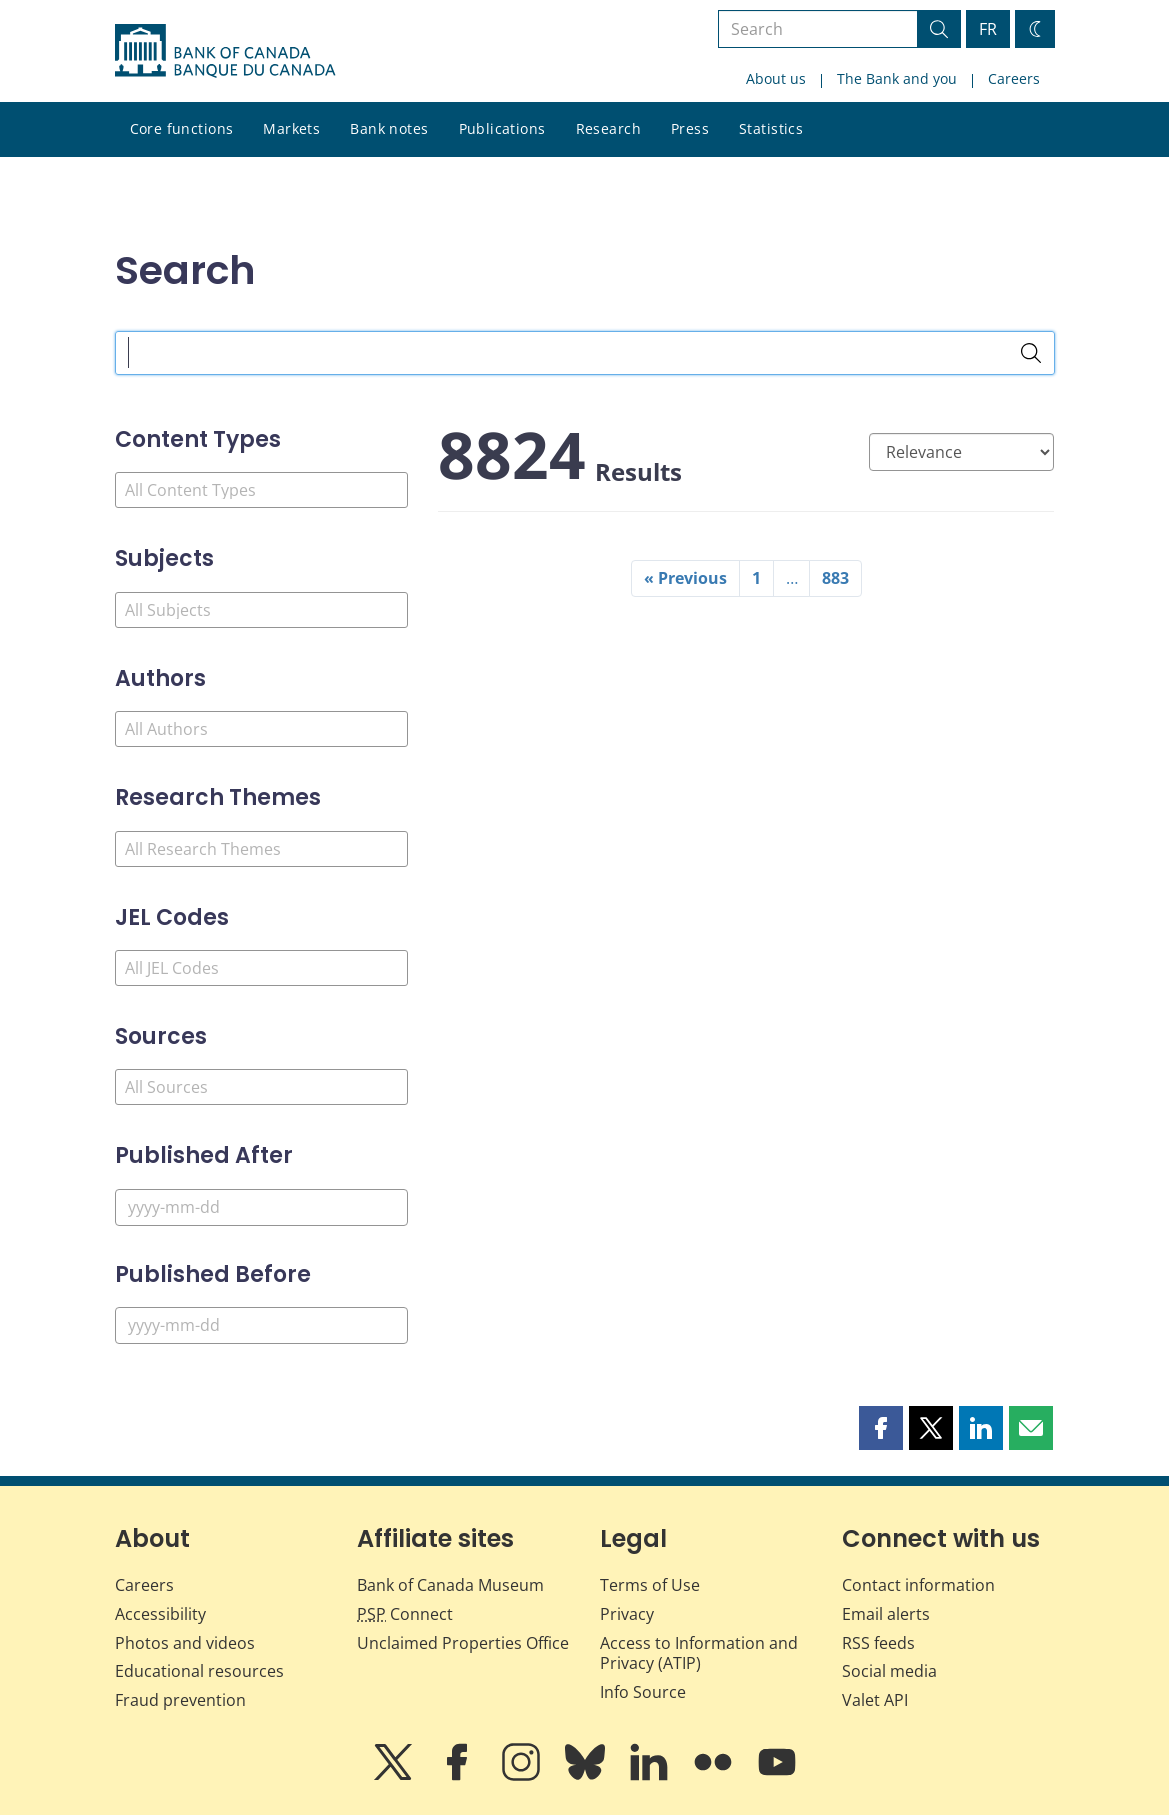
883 (835, 578)
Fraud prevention (180, 1700)
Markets (291, 128)
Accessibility (160, 1614)
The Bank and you (897, 78)
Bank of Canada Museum (450, 1585)
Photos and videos (185, 1643)
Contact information (918, 1585)
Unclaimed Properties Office (463, 1643)
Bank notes (389, 128)
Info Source (643, 1692)
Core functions (182, 128)
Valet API (875, 1700)
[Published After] (261, 1207)
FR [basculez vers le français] (988, 29)
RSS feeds (878, 1643)
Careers (1014, 78)
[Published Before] (261, 1325)
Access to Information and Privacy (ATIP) (699, 1653)
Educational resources (199, 1671)
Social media (889, 1671)
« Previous (685, 578)
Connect (405, 1614)
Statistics (771, 128)
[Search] (1031, 353)
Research (608, 128)
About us (776, 78)
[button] (881, 1428)
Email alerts (886, 1614)
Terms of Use (650, 1585)
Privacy (627, 1614)
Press (690, 128)
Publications (502, 128)
